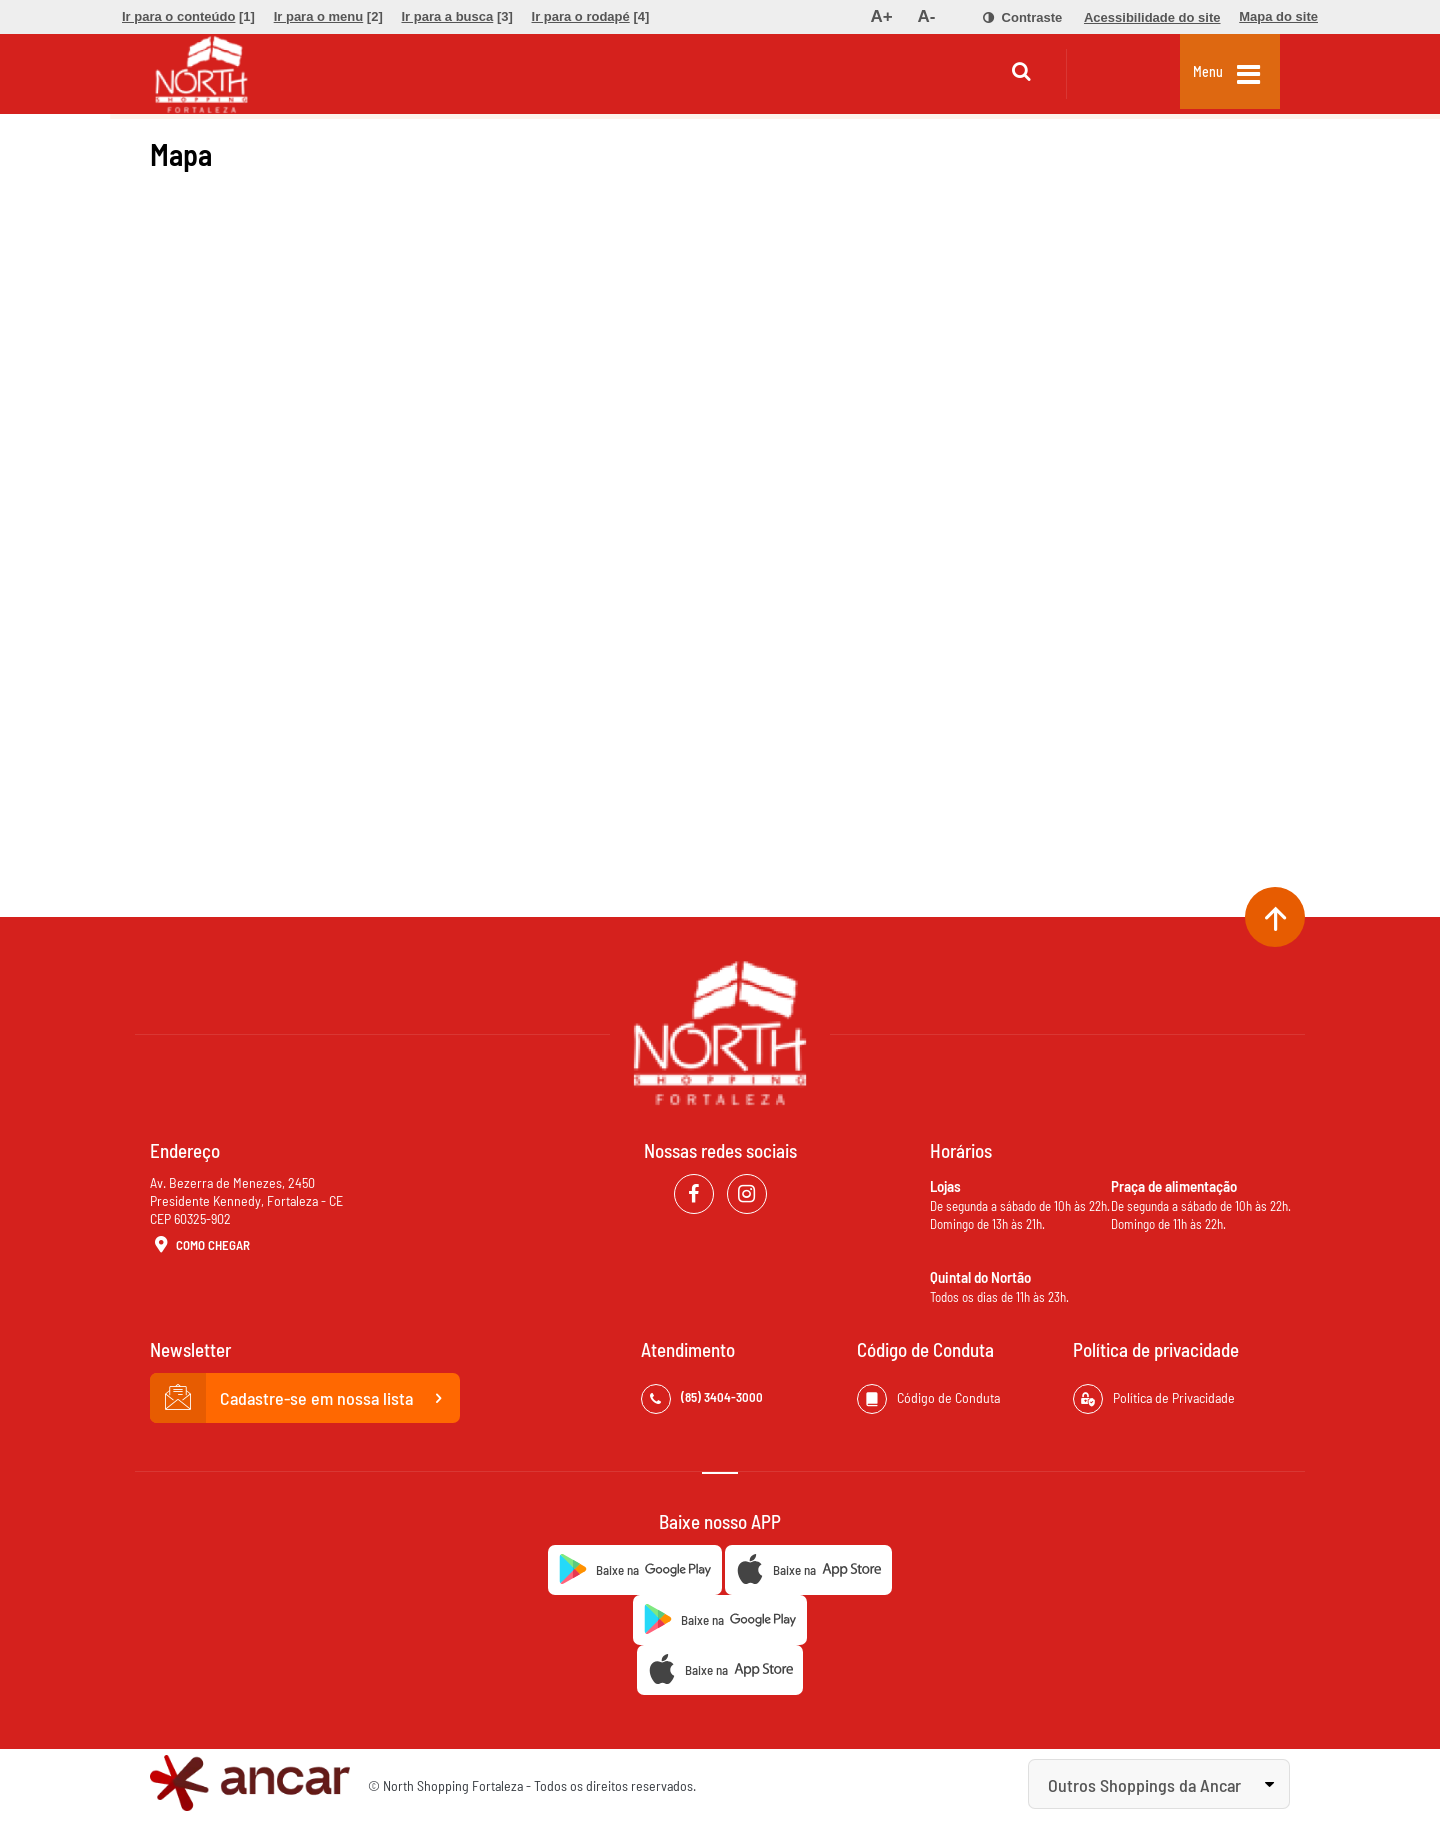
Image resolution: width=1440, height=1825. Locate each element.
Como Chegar (200, 1246)
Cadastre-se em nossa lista (305, 1398)
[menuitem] (188, 17)
